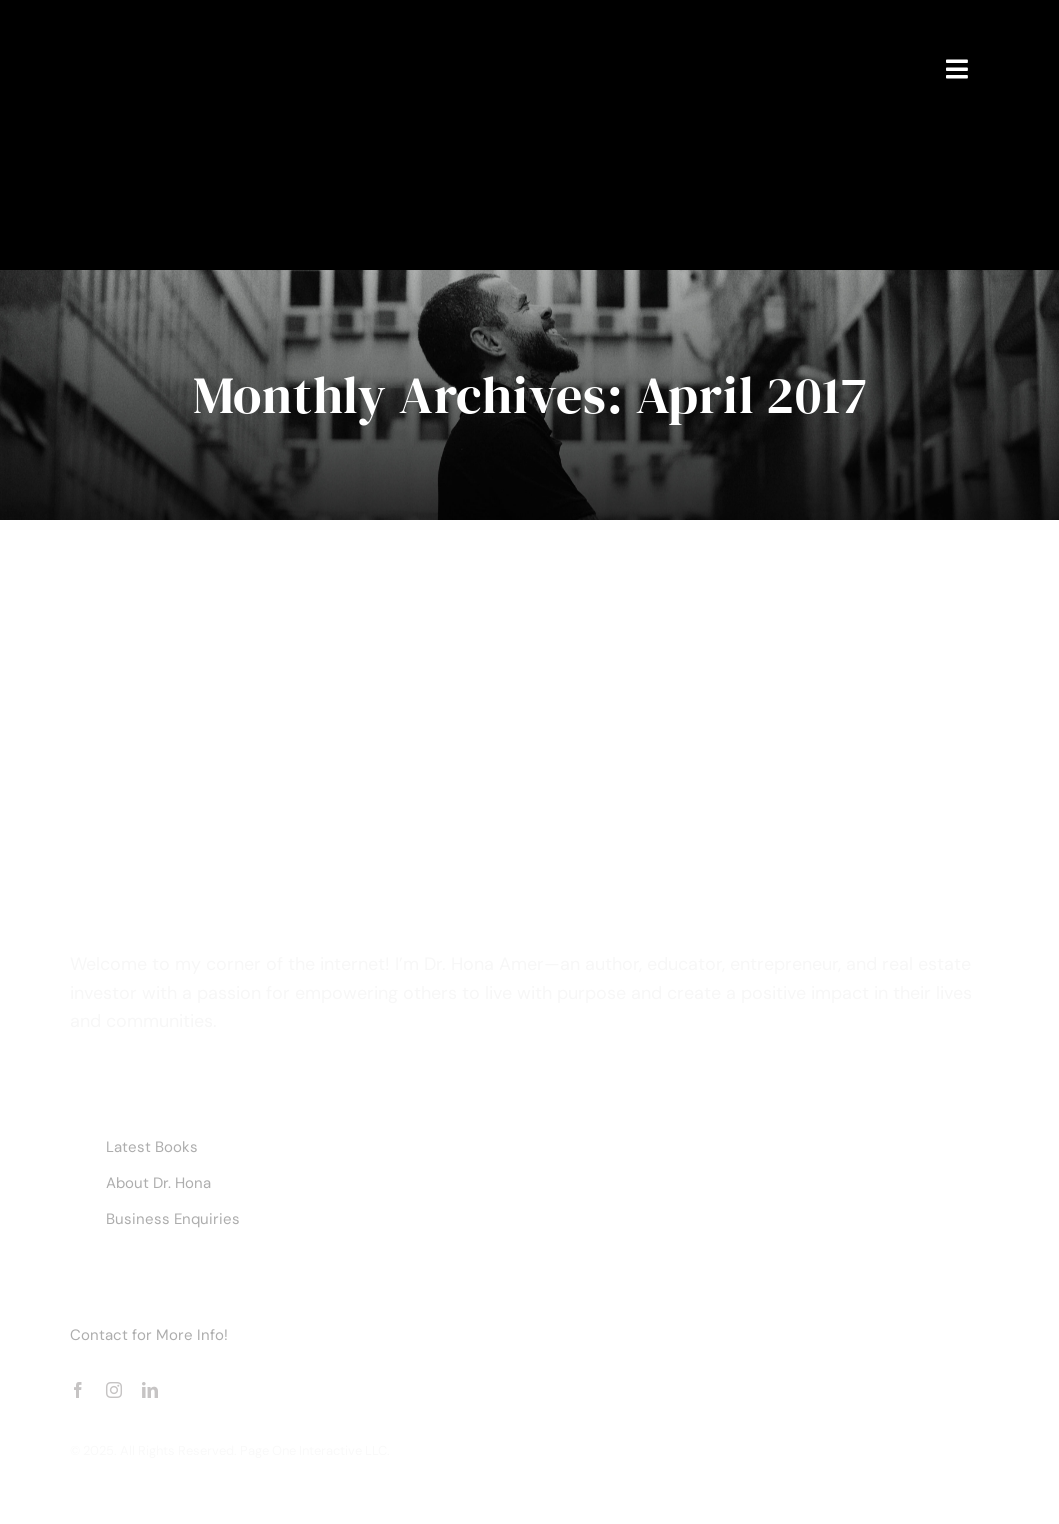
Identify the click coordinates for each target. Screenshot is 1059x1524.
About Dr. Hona (158, 1183)
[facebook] (78, 1390)
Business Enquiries (173, 1219)
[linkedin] (150, 1390)
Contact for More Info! (149, 1335)
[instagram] (114, 1390)
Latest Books (152, 1147)
